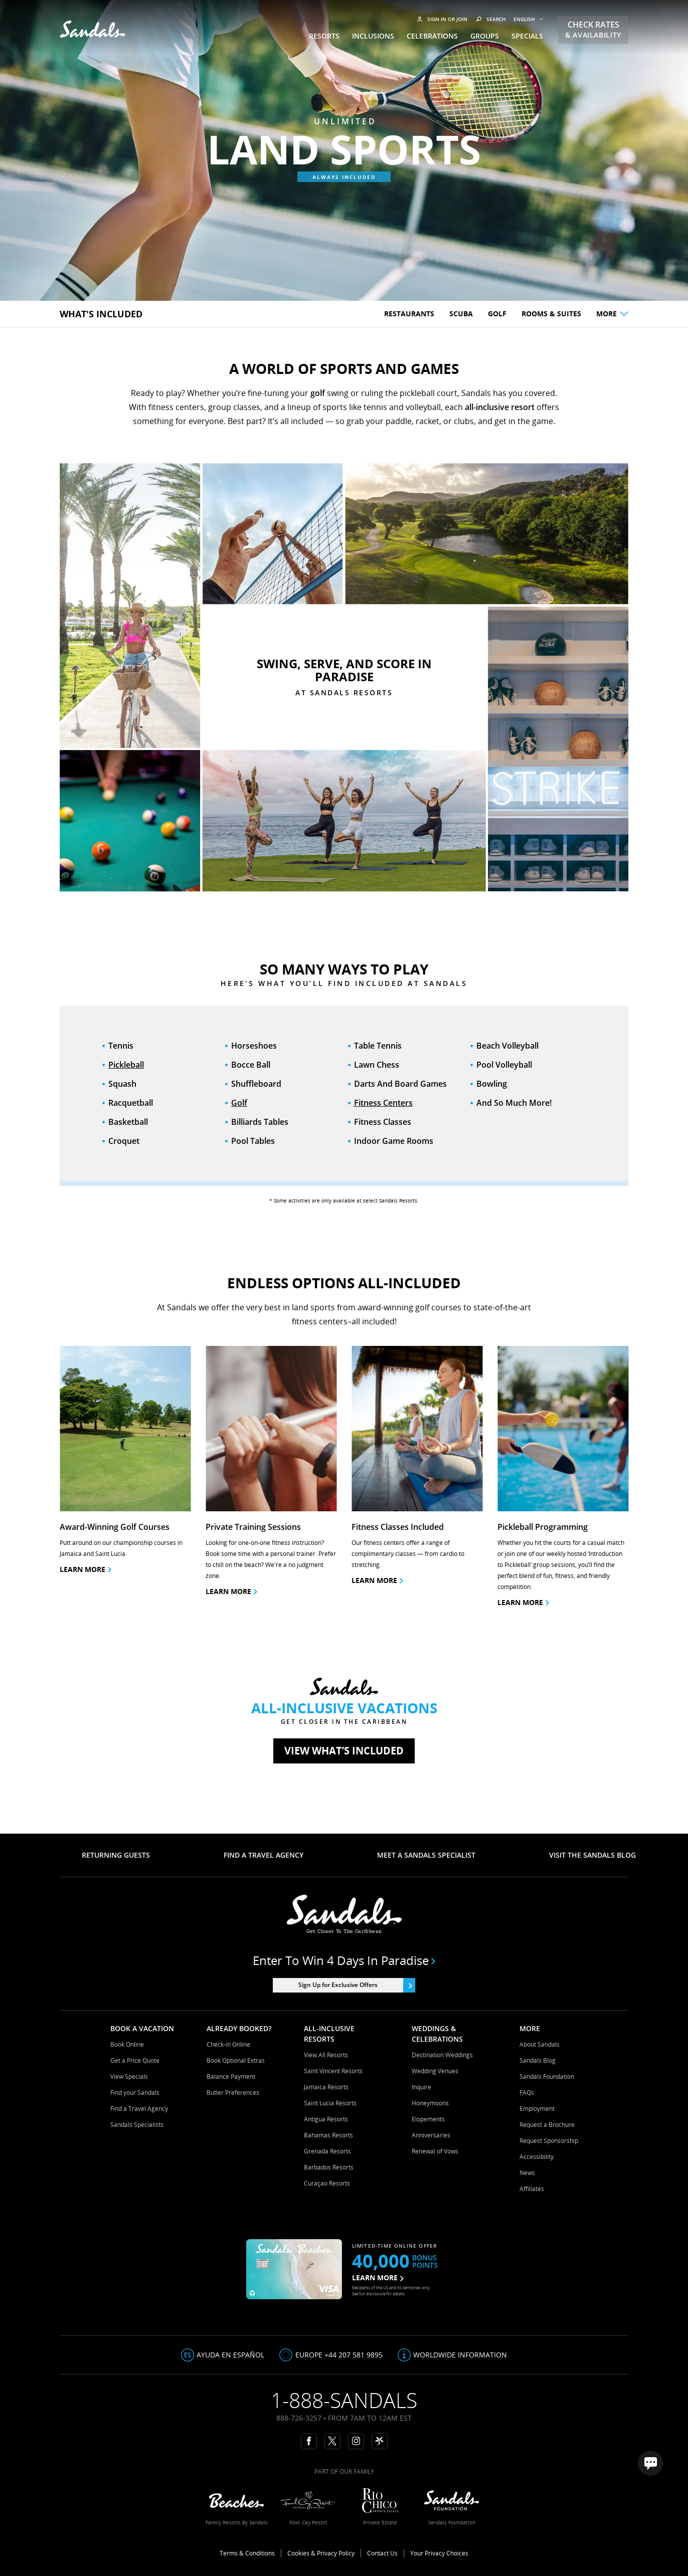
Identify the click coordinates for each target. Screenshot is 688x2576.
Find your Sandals (134, 2092)
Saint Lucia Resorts (330, 2103)
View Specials (129, 2076)
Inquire (421, 2087)
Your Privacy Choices (439, 2553)
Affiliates (532, 2189)
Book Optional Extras (236, 2060)
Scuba (461, 313)
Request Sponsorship (549, 2140)
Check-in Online (228, 2044)
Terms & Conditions (247, 2553)
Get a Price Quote (134, 2060)
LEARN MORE (378, 2277)
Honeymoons (430, 2103)
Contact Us (382, 2553)
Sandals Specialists (136, 2124)
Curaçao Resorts (327, 2183)
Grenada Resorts (327, 2151)
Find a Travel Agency (139, 2108)
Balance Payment (231, 2076)
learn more (231, 1591)
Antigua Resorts (326, 2119)
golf (317, 393)
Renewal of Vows (435, 2151)
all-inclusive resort (500, 407)
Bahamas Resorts (328, 2135)
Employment (537, 2108)
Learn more (85, 1569)
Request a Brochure (547, 2124)
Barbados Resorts (329, 2167)
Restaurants (409, 313)
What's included (101, 314)
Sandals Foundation (547, 2076)
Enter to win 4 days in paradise (344, 1960)
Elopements (428, 2119)
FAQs (527, 2092)
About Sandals (540, 2044)
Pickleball (126, 1064)
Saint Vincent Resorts (333, 2071)
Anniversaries (431, 2135)
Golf (497, 313)
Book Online (127, 2044)
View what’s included (344, 1750)
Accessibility (537, 2156)
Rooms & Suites (551, 313)
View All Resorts (326, 2055)
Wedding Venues (435, 2071)
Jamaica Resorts (326, 2087)
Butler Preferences (233, 2092)
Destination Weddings (442, 2055)
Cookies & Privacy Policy (321, 2553)
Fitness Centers (383, 1102)
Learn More (523, 1602)
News (527, 2172)
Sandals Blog (538, 2060)
